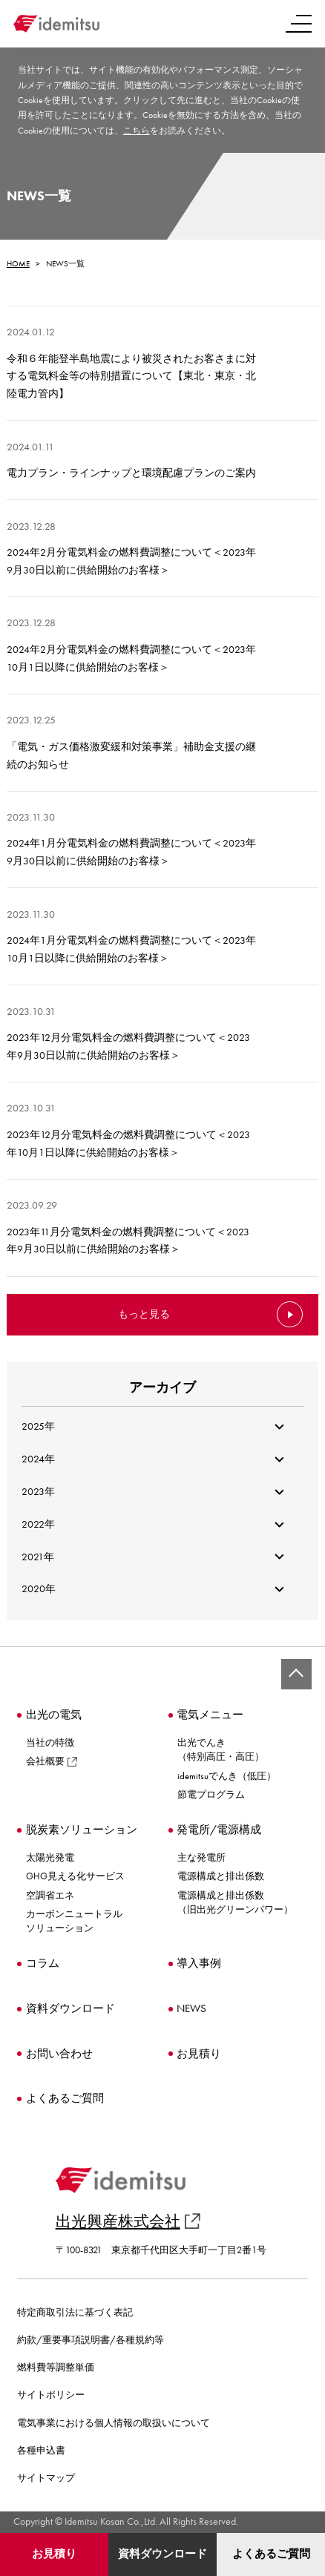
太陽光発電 (50, 1857)
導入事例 (199, 1963)
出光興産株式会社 (128, 2221)
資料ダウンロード (162, 2553)
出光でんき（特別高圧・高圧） (220, 1749)
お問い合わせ (59, 2054)
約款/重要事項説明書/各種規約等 (90, 2340)
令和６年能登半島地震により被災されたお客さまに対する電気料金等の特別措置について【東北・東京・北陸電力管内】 (131, 376)
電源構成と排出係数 (220, 1876)
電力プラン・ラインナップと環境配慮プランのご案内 (131, 472)
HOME (18, 263)
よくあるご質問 (271, 2553)
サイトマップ (46, 2478)
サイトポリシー (51, 2395)
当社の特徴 (50, 1742)
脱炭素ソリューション (81, 1830)
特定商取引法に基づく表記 (75, 2313)
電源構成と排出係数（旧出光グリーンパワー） (235, 1902)
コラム (42, 1963)
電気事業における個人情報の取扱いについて (113, 2423)
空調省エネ (50, 1895)
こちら (136, 131)
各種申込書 (41, 2451)
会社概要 (51, 1761)
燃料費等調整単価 (55, 2367)
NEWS (191, 2009)
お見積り (54, 2553)
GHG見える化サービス (75, 1876)
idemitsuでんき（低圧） (226, 1776)
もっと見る (144, 1314)
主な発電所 (201, 1857)
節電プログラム (211, 1794)
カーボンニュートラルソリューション (74, 1921)
